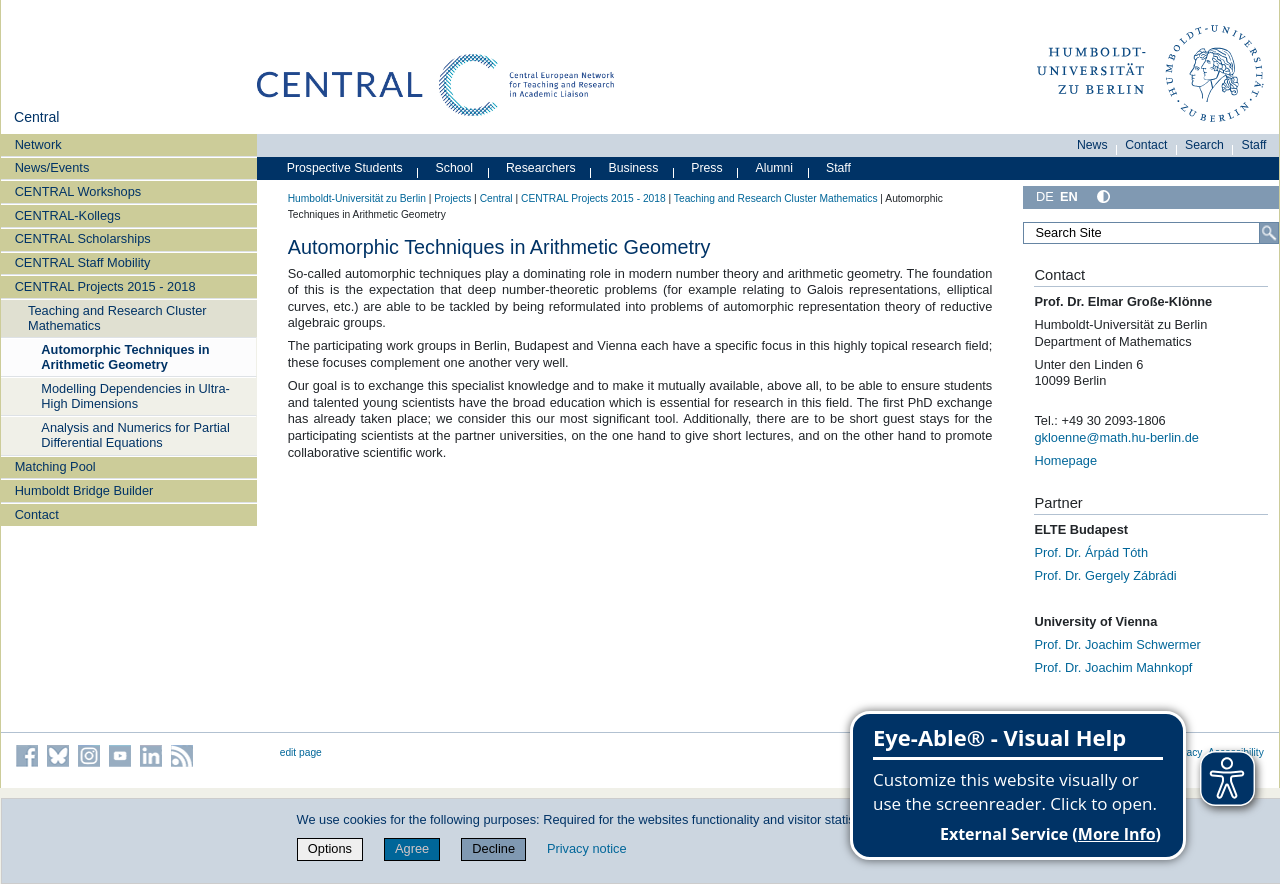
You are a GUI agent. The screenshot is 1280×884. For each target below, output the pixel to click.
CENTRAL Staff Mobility (83, 262)
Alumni (775, 168)
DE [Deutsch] (1045, 196)
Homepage (1065, 460)
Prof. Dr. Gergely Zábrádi (1105, 575)
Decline (493, 848)
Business (634, 168)
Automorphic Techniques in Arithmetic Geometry (125, 357)
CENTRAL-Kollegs (68, 215)
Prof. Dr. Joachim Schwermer (1117, 644)
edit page (301, 752)
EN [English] (1069, 196)
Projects (452, 198)
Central (36, 117)
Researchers (541, 168)
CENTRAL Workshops (78, 191)
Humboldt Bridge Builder (84, 490)
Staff (1254, 145)
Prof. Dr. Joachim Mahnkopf (1113, 667)
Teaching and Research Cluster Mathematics (117, 318)
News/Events (52, 167)
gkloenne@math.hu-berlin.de (1116, 437)
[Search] (1269, 233)
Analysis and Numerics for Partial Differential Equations (135, 435)
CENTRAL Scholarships (83, 238)
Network (38, 144)
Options (330, 848)
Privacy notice (587, 848)
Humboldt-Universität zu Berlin (357, 198)
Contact (37, 514)
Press (706, 168)
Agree (412, 848)
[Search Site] (1151, 233)
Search (1204, 145)
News (1092, 145)
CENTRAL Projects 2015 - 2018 (105, 286)
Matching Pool (55, 466)
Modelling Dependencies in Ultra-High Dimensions (135, 396)
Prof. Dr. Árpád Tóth (1091, 552)
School (455, 168)
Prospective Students (345, 168)
